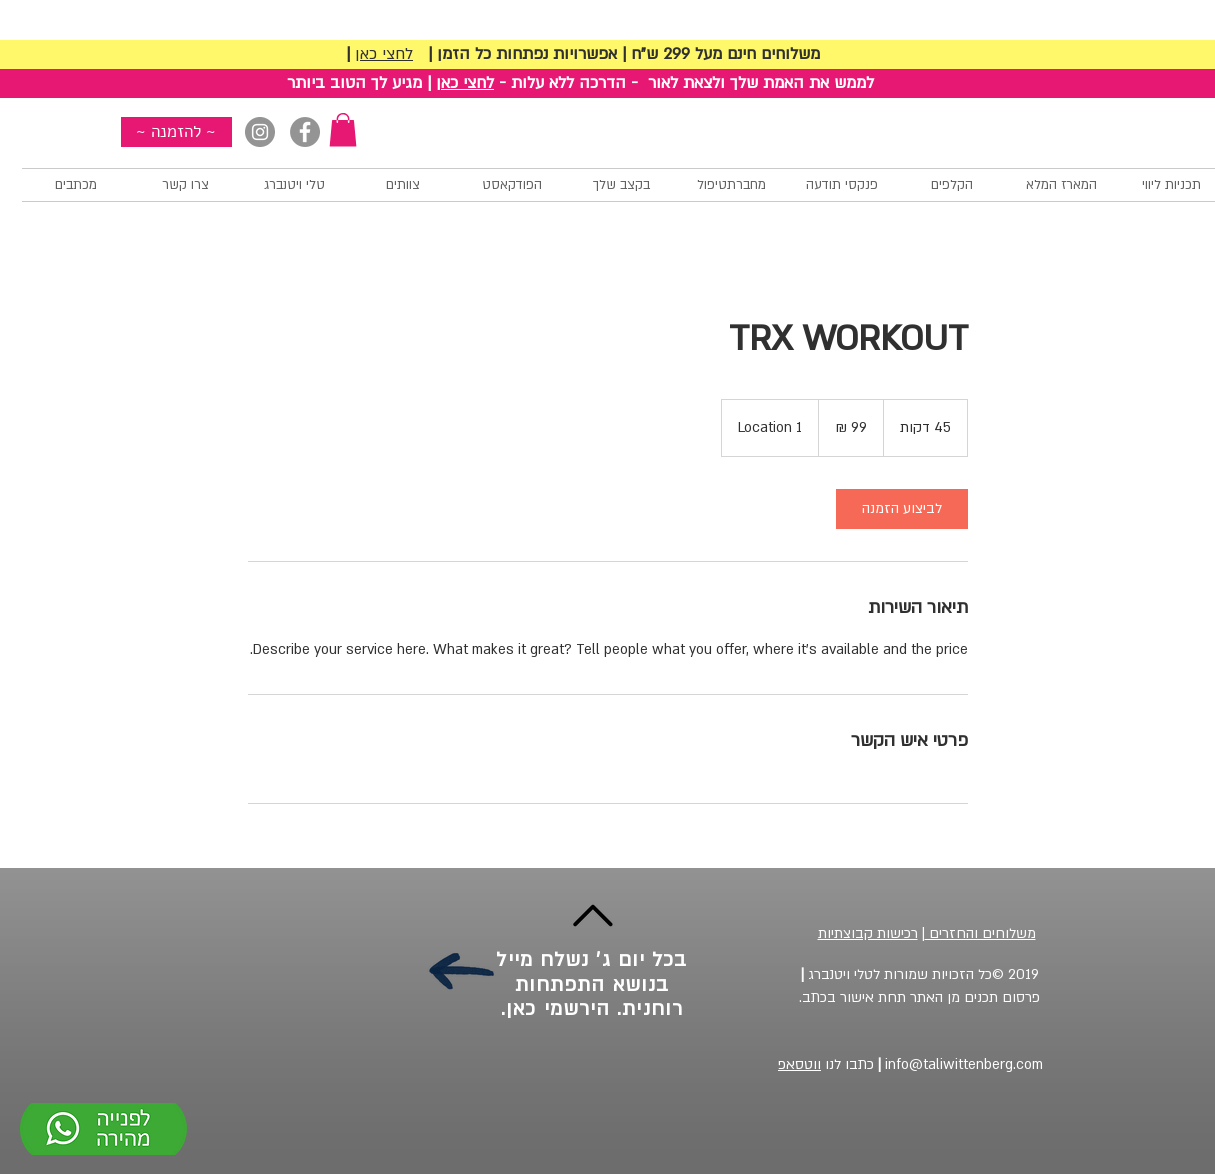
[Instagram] (260, 132)
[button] (343, 129)
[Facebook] (305, 132)
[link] (902, 509)
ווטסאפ (799, 1064)
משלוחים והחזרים (980, 933)
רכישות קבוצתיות (868, 933)
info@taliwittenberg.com (958, 1064)
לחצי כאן (384, 54)
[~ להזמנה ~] (176, 132)
